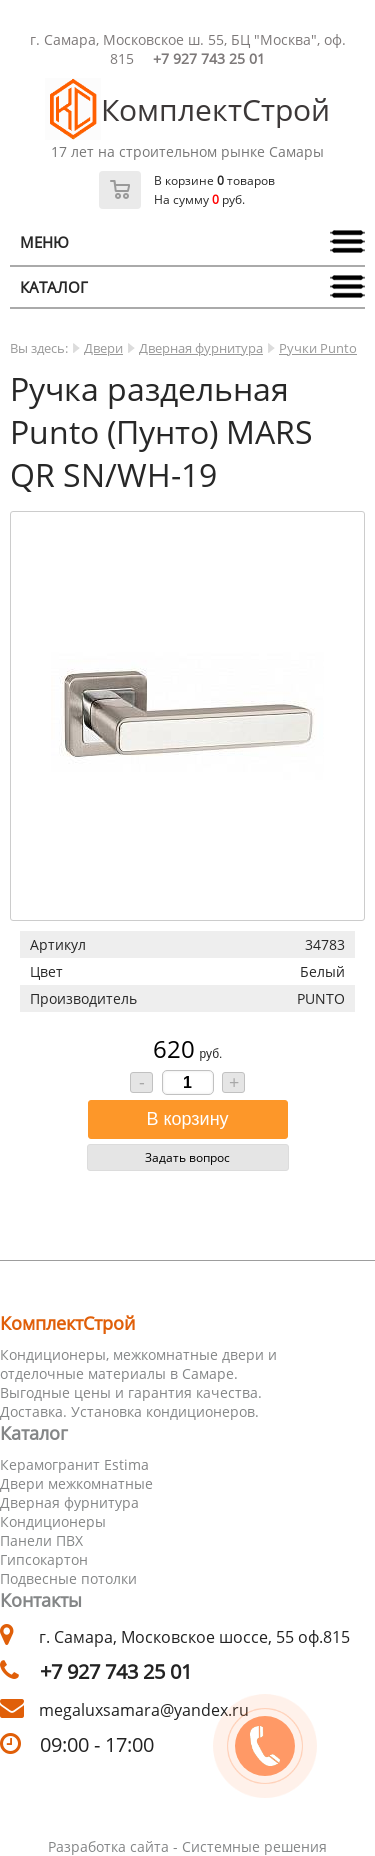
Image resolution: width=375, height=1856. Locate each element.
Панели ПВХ (41, 1540)
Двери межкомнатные (76, 1483)
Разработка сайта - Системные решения (187, 1846)
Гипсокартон (44, 1559)
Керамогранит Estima (74, 1464)
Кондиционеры (53, 1521)
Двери (103, 348)
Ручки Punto (318, 348)
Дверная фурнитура (201, 348)
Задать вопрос (187, 1157)
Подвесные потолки (68, 1578)
